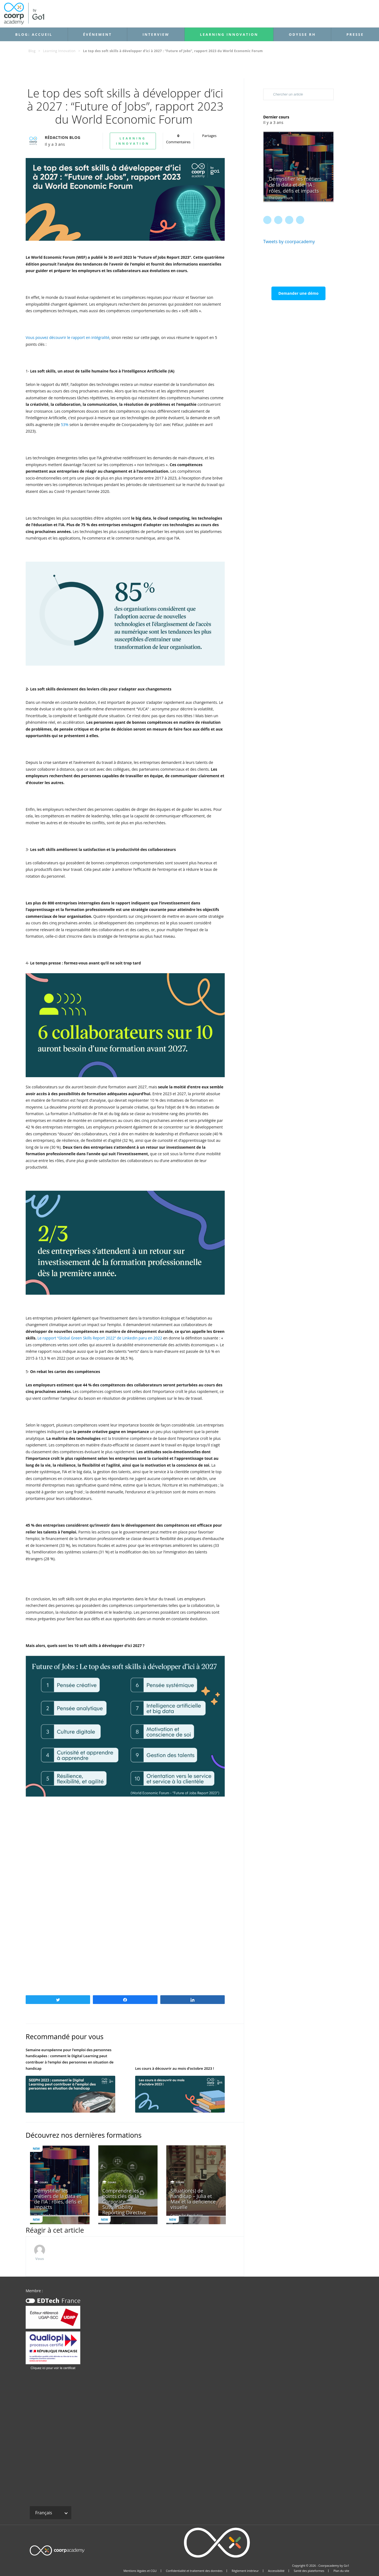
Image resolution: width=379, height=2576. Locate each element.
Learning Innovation (229, 34)
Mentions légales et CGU (139, 2571)
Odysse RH (302, 34)
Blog (31, 51)
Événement (97, 34)
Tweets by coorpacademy (289, 242)
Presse (355, 34)
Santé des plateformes (309, 2571)
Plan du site (341, 2571)
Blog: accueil (33, 34)
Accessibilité (276, 2571)
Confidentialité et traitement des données (194, 2571)
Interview (156, 34)
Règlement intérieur (245, 2571)
